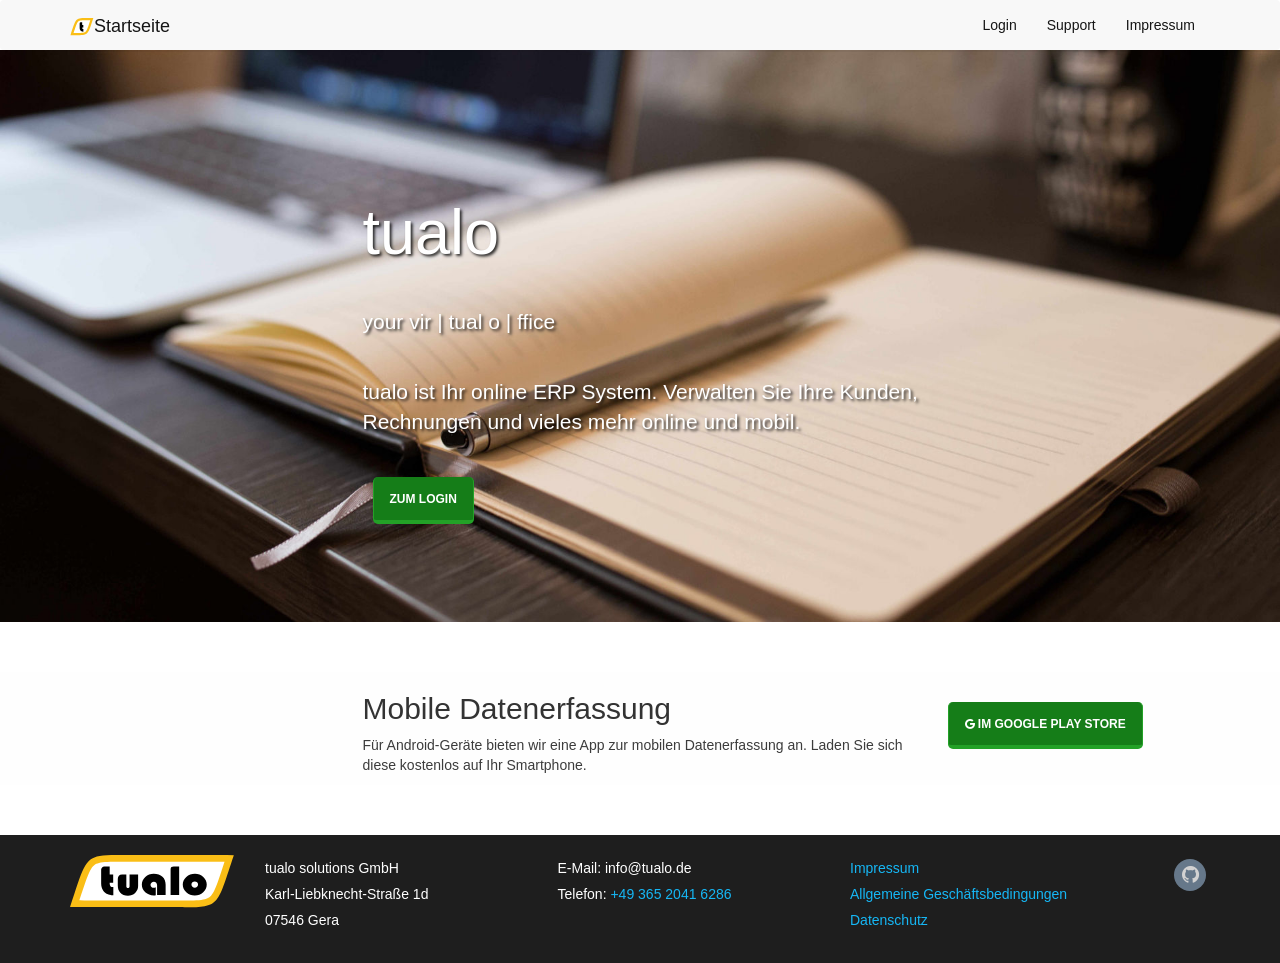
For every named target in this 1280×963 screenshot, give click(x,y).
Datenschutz (889, 920)
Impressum (1160, 25)
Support (1071, 25)
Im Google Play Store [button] (1045, 724)
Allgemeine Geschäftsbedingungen (958, 894)
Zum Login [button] (423, 499)
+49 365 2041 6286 (670, 894)
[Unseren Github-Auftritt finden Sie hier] (1190, 875)
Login (999, 25)
